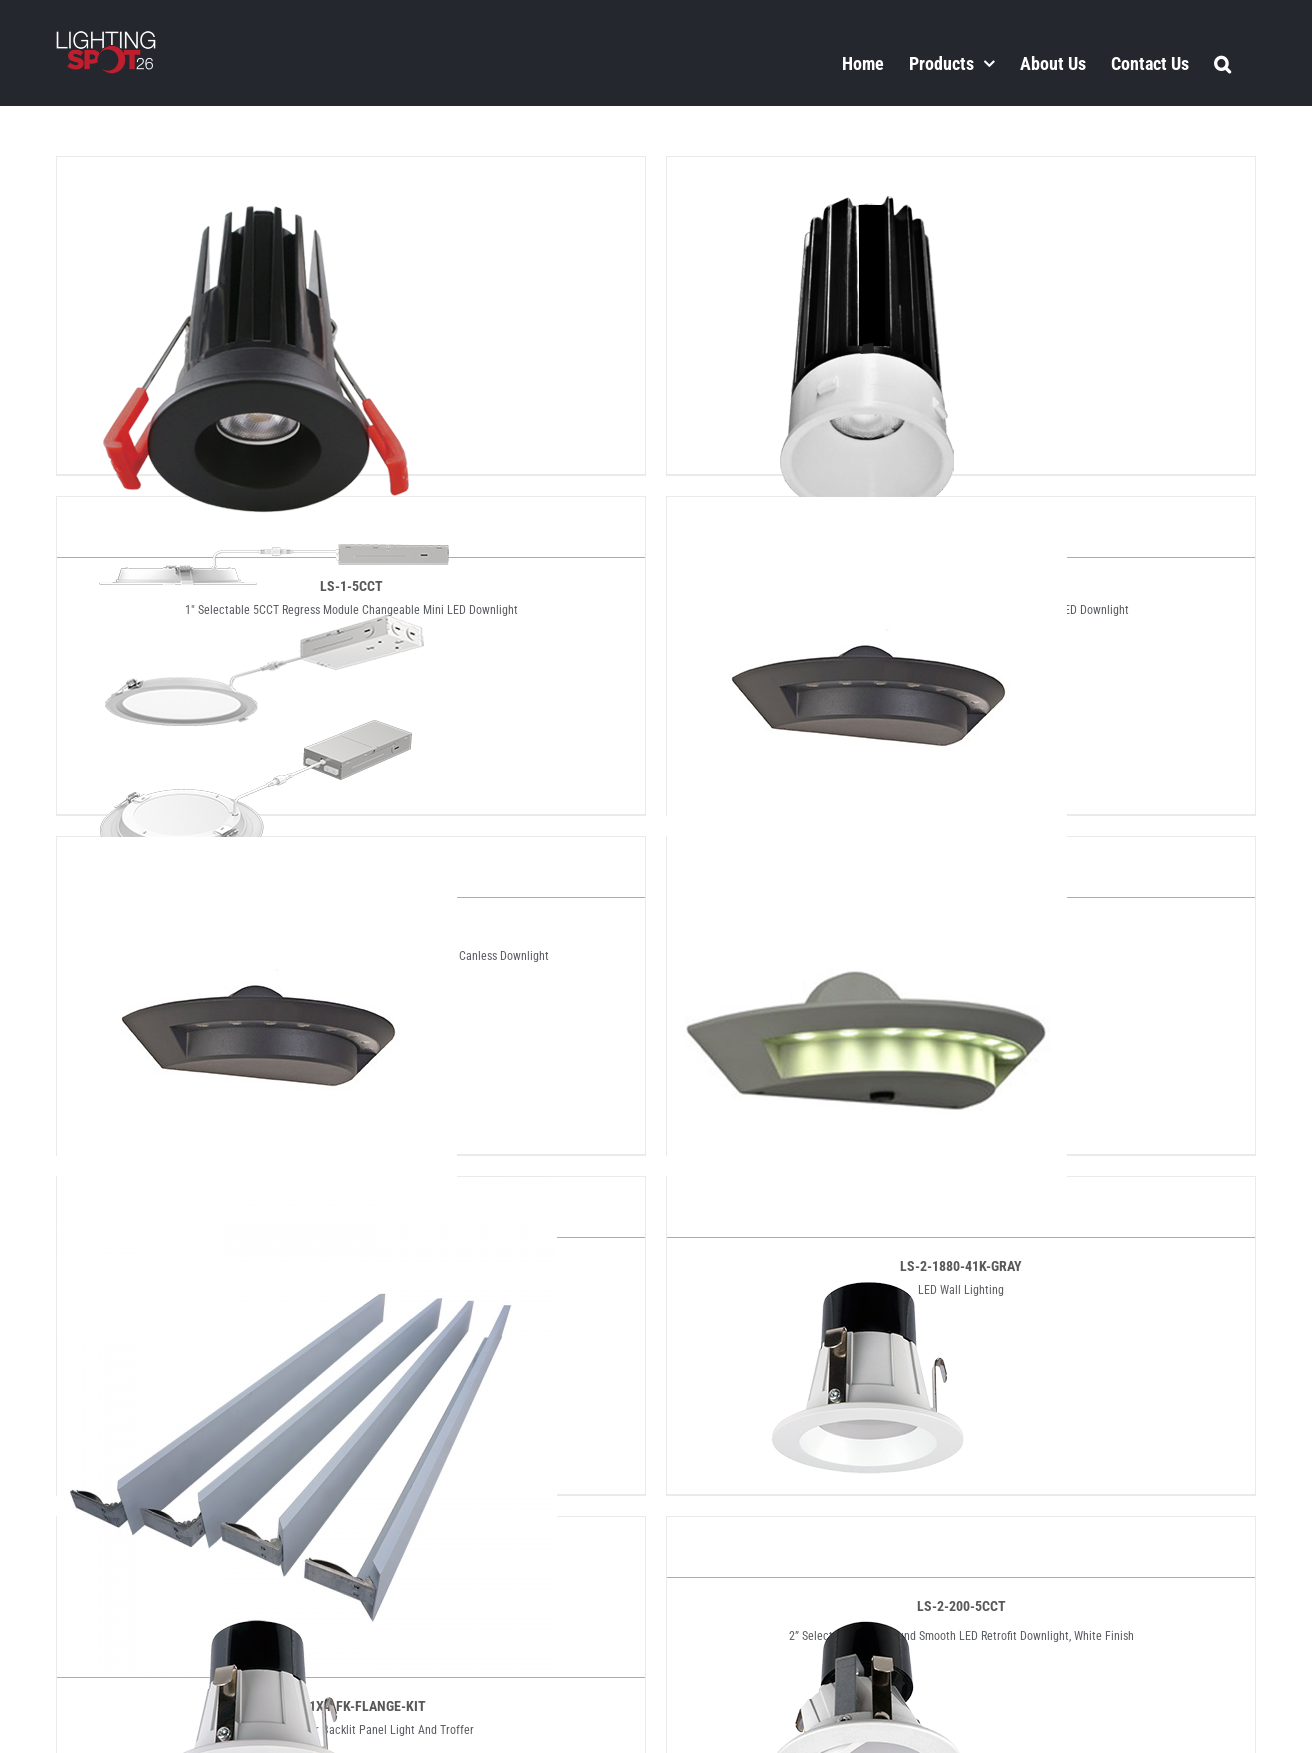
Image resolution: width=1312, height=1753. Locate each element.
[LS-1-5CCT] (257, 174)
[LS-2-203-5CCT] (257, 1534)
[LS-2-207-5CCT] (867, 1534)
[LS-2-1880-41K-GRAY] (867, 854)
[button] (1222, 63)
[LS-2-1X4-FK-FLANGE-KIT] (307, 1194)
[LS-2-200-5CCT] (867, 1194)
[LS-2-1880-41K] (867, 514)
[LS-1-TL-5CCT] (867, 174)
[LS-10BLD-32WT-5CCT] (257, 514)
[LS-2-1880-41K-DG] (257, 854)
